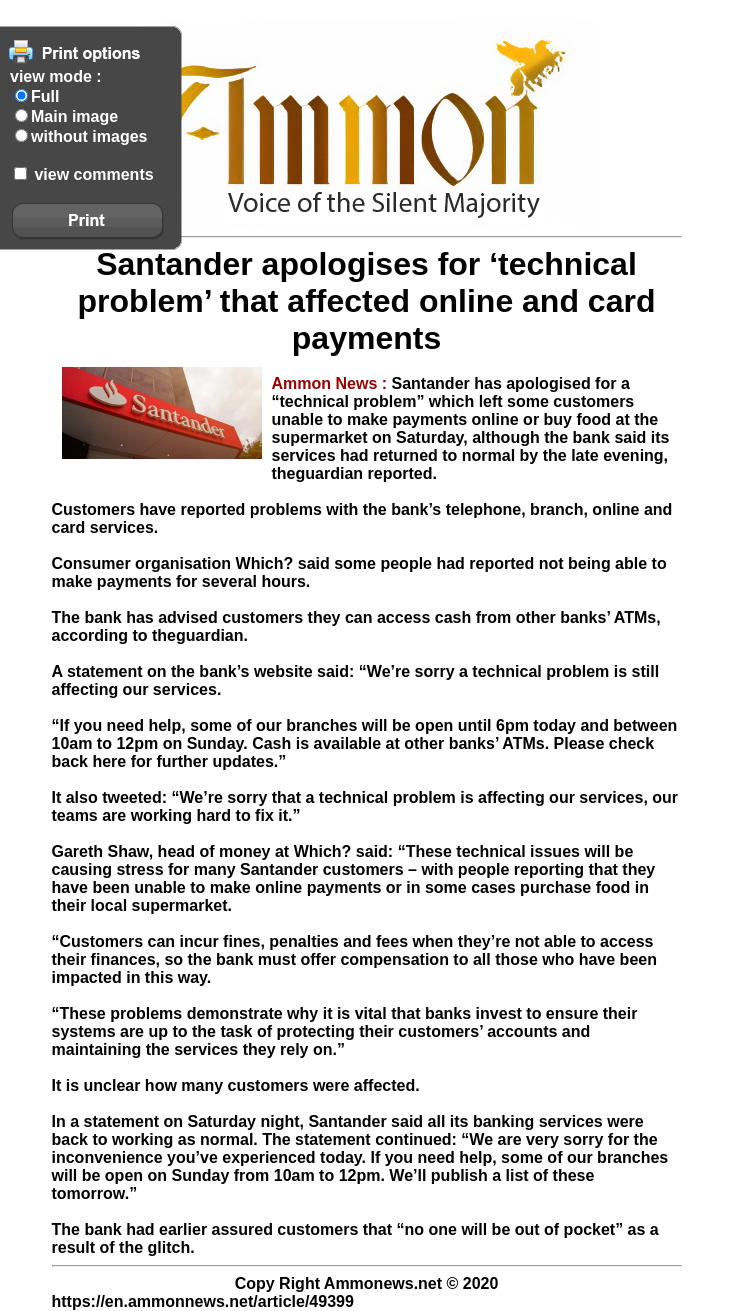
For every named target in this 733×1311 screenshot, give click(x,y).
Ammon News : (332, 383)
